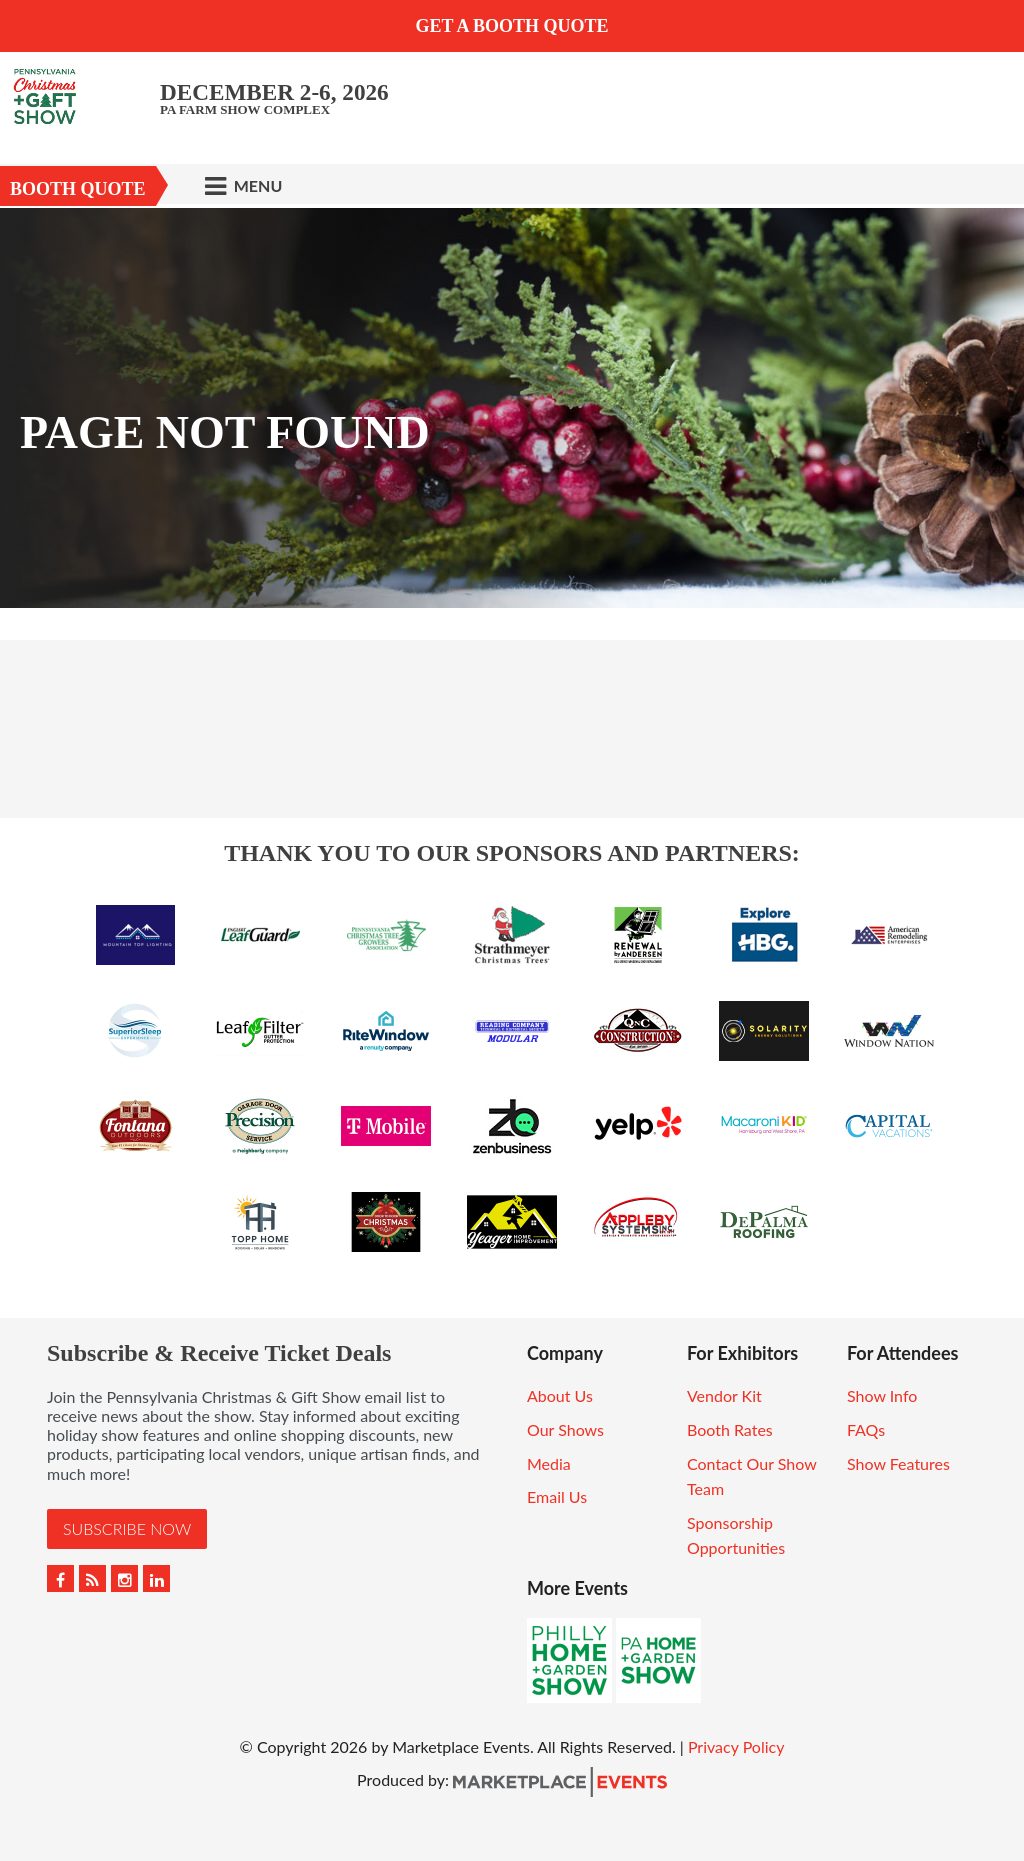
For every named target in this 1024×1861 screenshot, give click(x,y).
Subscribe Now (127, 1528)
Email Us (557, 1496)
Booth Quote (78, 189)
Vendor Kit (724, 1395)
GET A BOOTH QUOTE (511, 26)
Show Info (882, 1395)
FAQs (866, 1429)
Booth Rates (730, 1429)
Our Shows (565, 1429)
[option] (512, 408)
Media (549, 1463)
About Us (560, 1395)
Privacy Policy (736, 1746)
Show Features (898, 1463)
